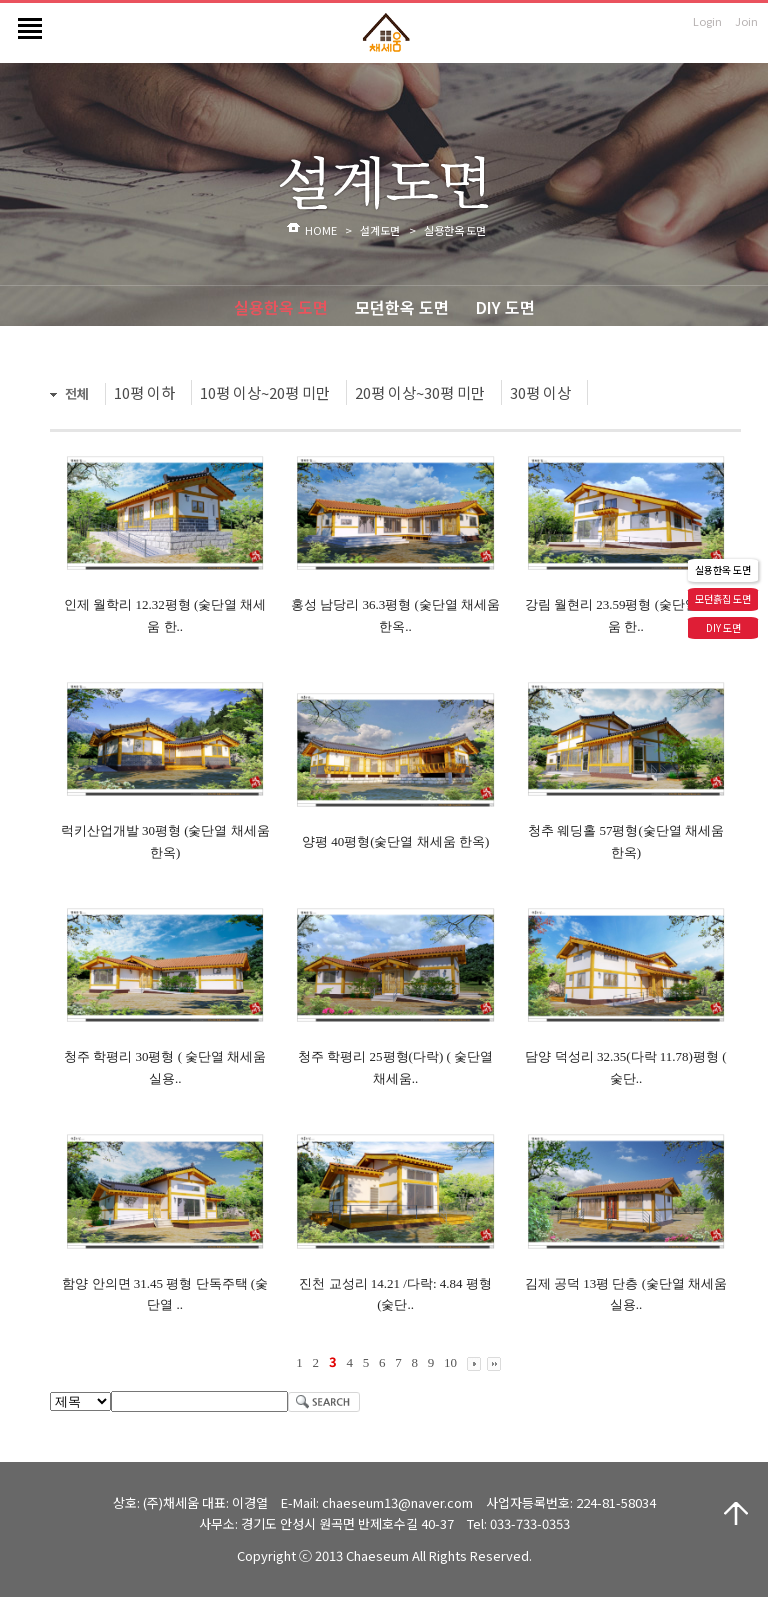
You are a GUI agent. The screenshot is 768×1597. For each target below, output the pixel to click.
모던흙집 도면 (723, 598)
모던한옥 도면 (402, 307)
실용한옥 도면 (281, 307)
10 (450, 1362)
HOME (321, 230)
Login (707, 21)
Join (746, 21)
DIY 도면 (505, 307)
